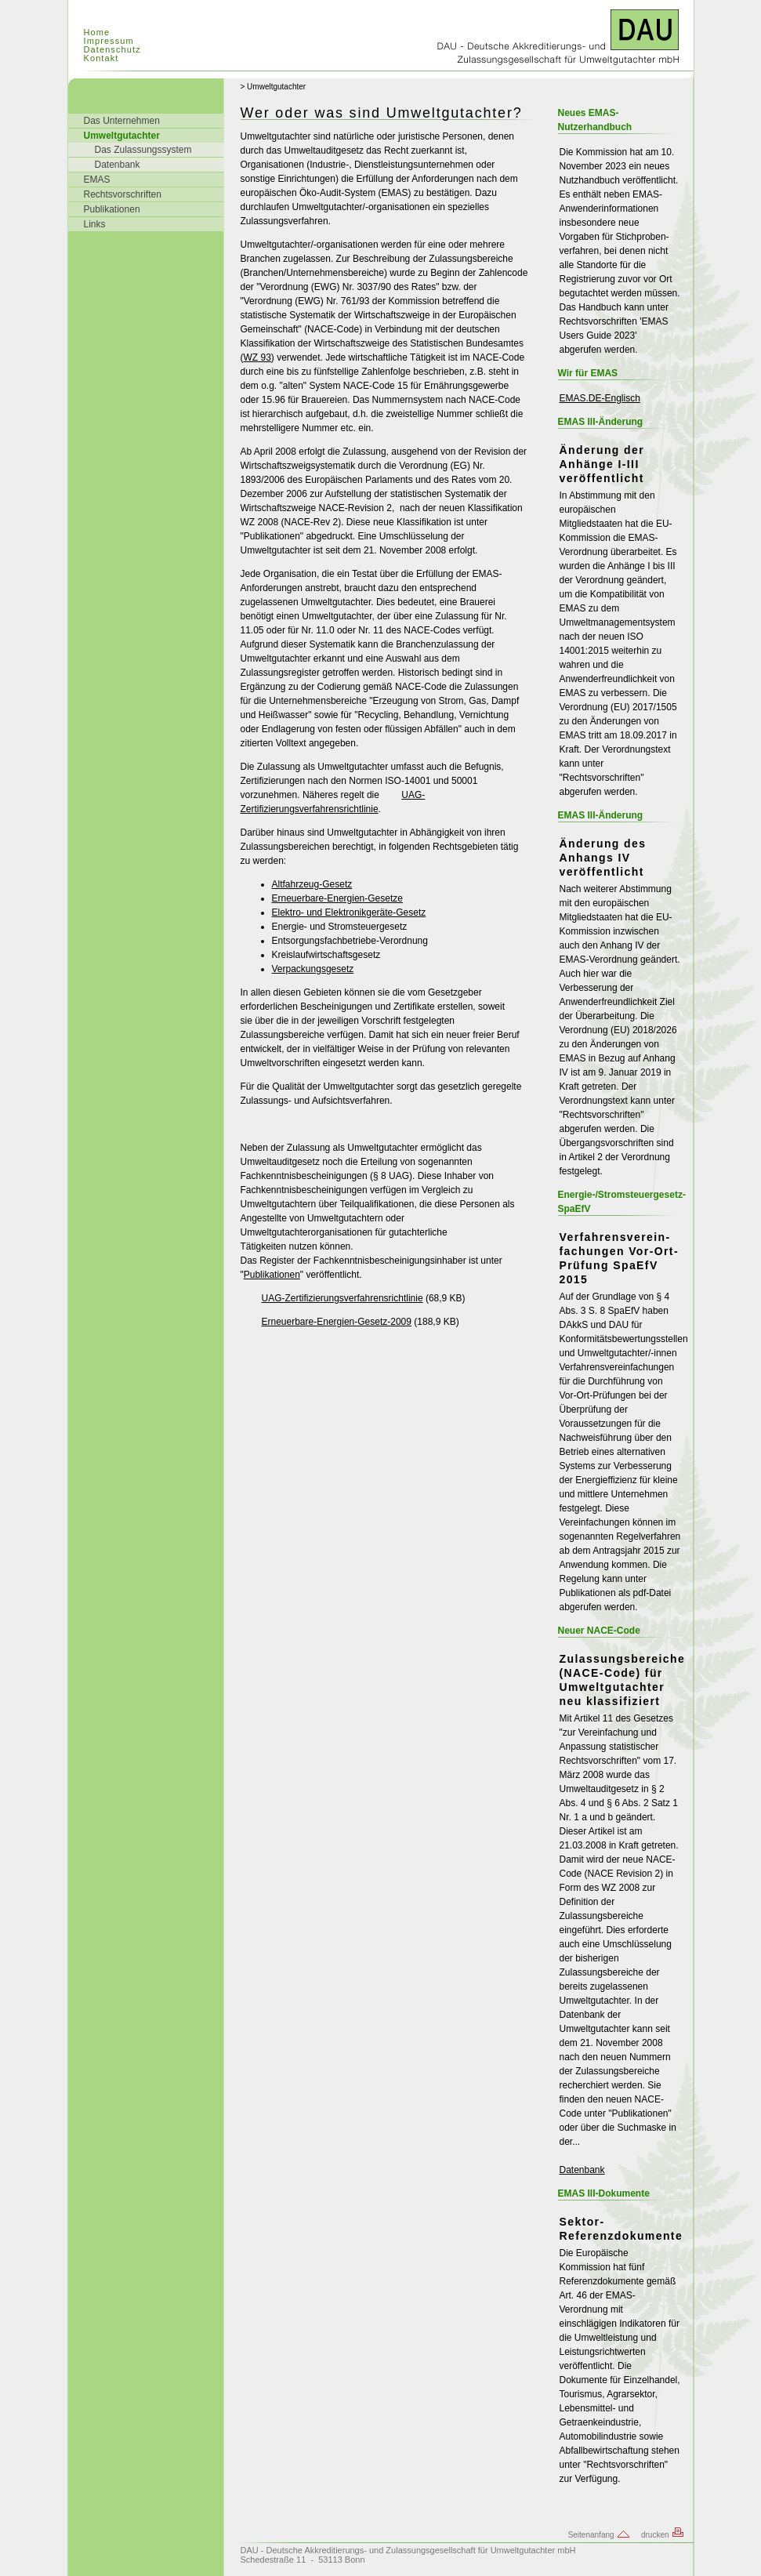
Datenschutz (112, 49)
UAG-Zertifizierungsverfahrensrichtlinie (333, 802)
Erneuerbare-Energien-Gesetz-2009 (336, 1321)
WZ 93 (257, 357)
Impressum (109, 40)
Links (95, 224)
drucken (663, 2535)
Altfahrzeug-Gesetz (312, 884)
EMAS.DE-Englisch (600, 398)
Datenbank (117, 164)
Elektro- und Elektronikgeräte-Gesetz (349, 912)
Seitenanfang (599, 2535)
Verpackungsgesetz (313, 968)
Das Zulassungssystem (143, 149)
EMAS (97, 179)
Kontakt (101, 58)
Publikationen (112, 209)
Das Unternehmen (122, 120)
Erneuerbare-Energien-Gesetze (337, 898)
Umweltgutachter (122, 135)
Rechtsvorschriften (122, 194)
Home (97, 32)
